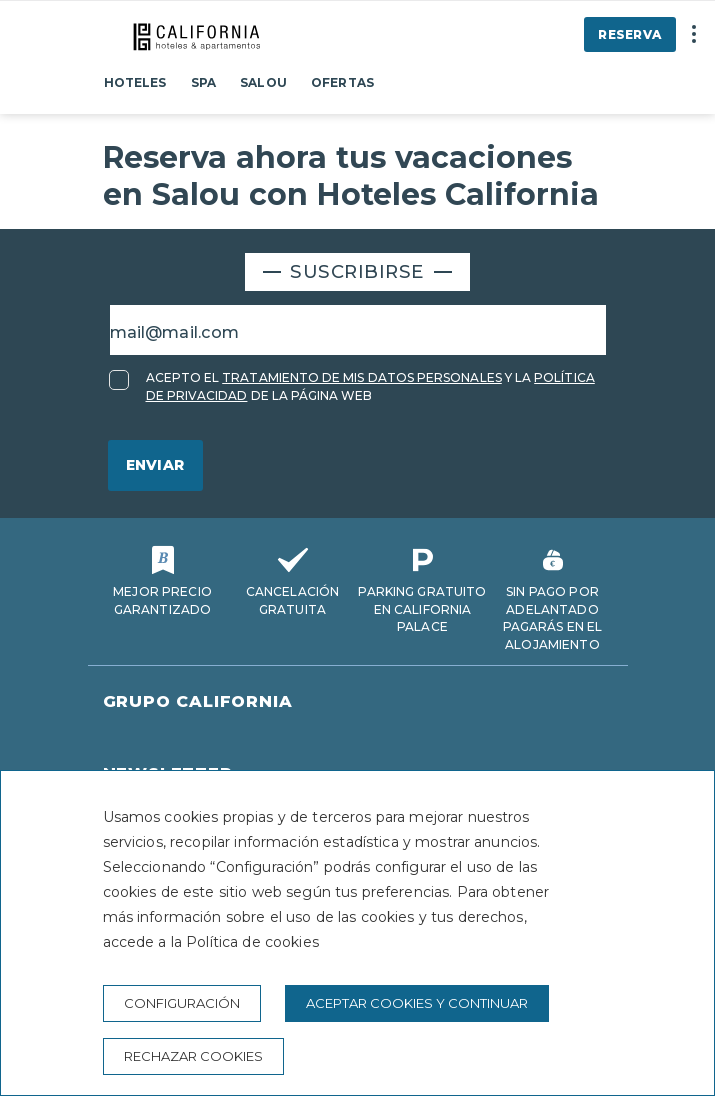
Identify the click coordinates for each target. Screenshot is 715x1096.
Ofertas (342, 82)
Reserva (629, 34)
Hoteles (135, 82)
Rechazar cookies (193, 1056)
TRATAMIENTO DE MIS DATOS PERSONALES (362, 377)
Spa (203, 82)
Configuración (182, 1003)
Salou (263, 82)
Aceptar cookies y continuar (417, 1003)
